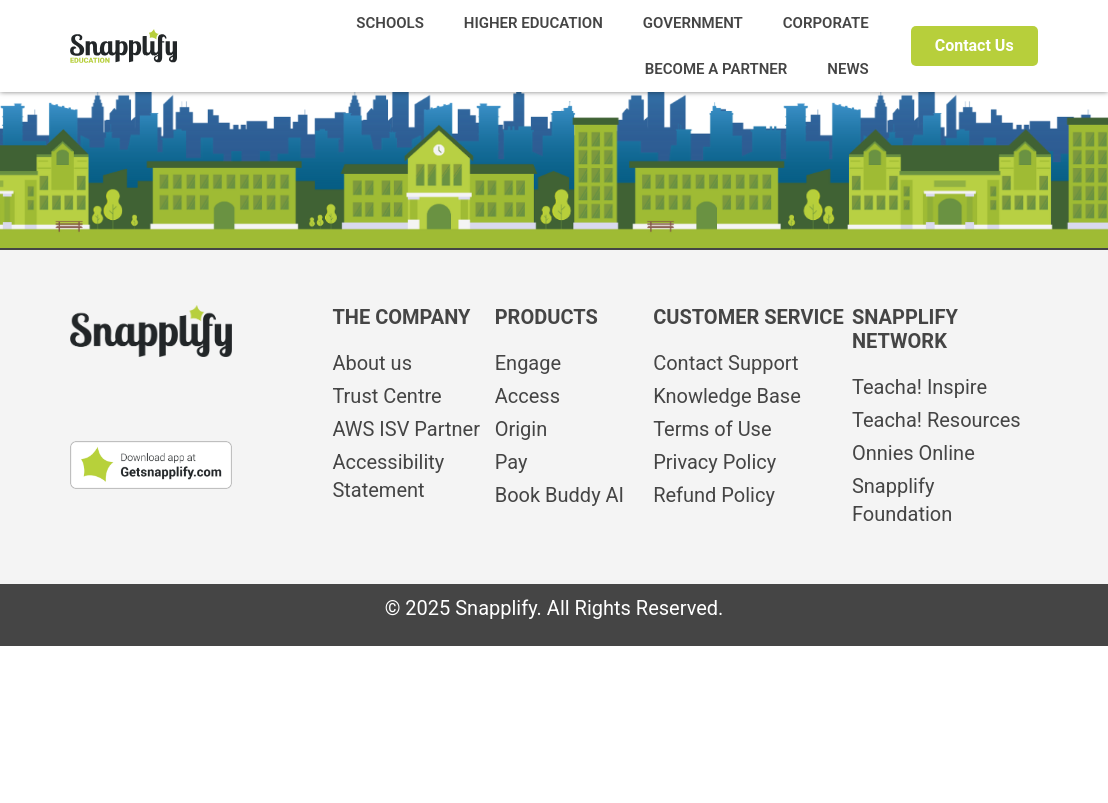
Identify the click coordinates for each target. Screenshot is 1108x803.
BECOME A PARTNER (716, 69)
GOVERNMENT (693, 23)
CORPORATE (826, 23)
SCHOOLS (390, 23)
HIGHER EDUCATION (533, 23)
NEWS (847, 69)
